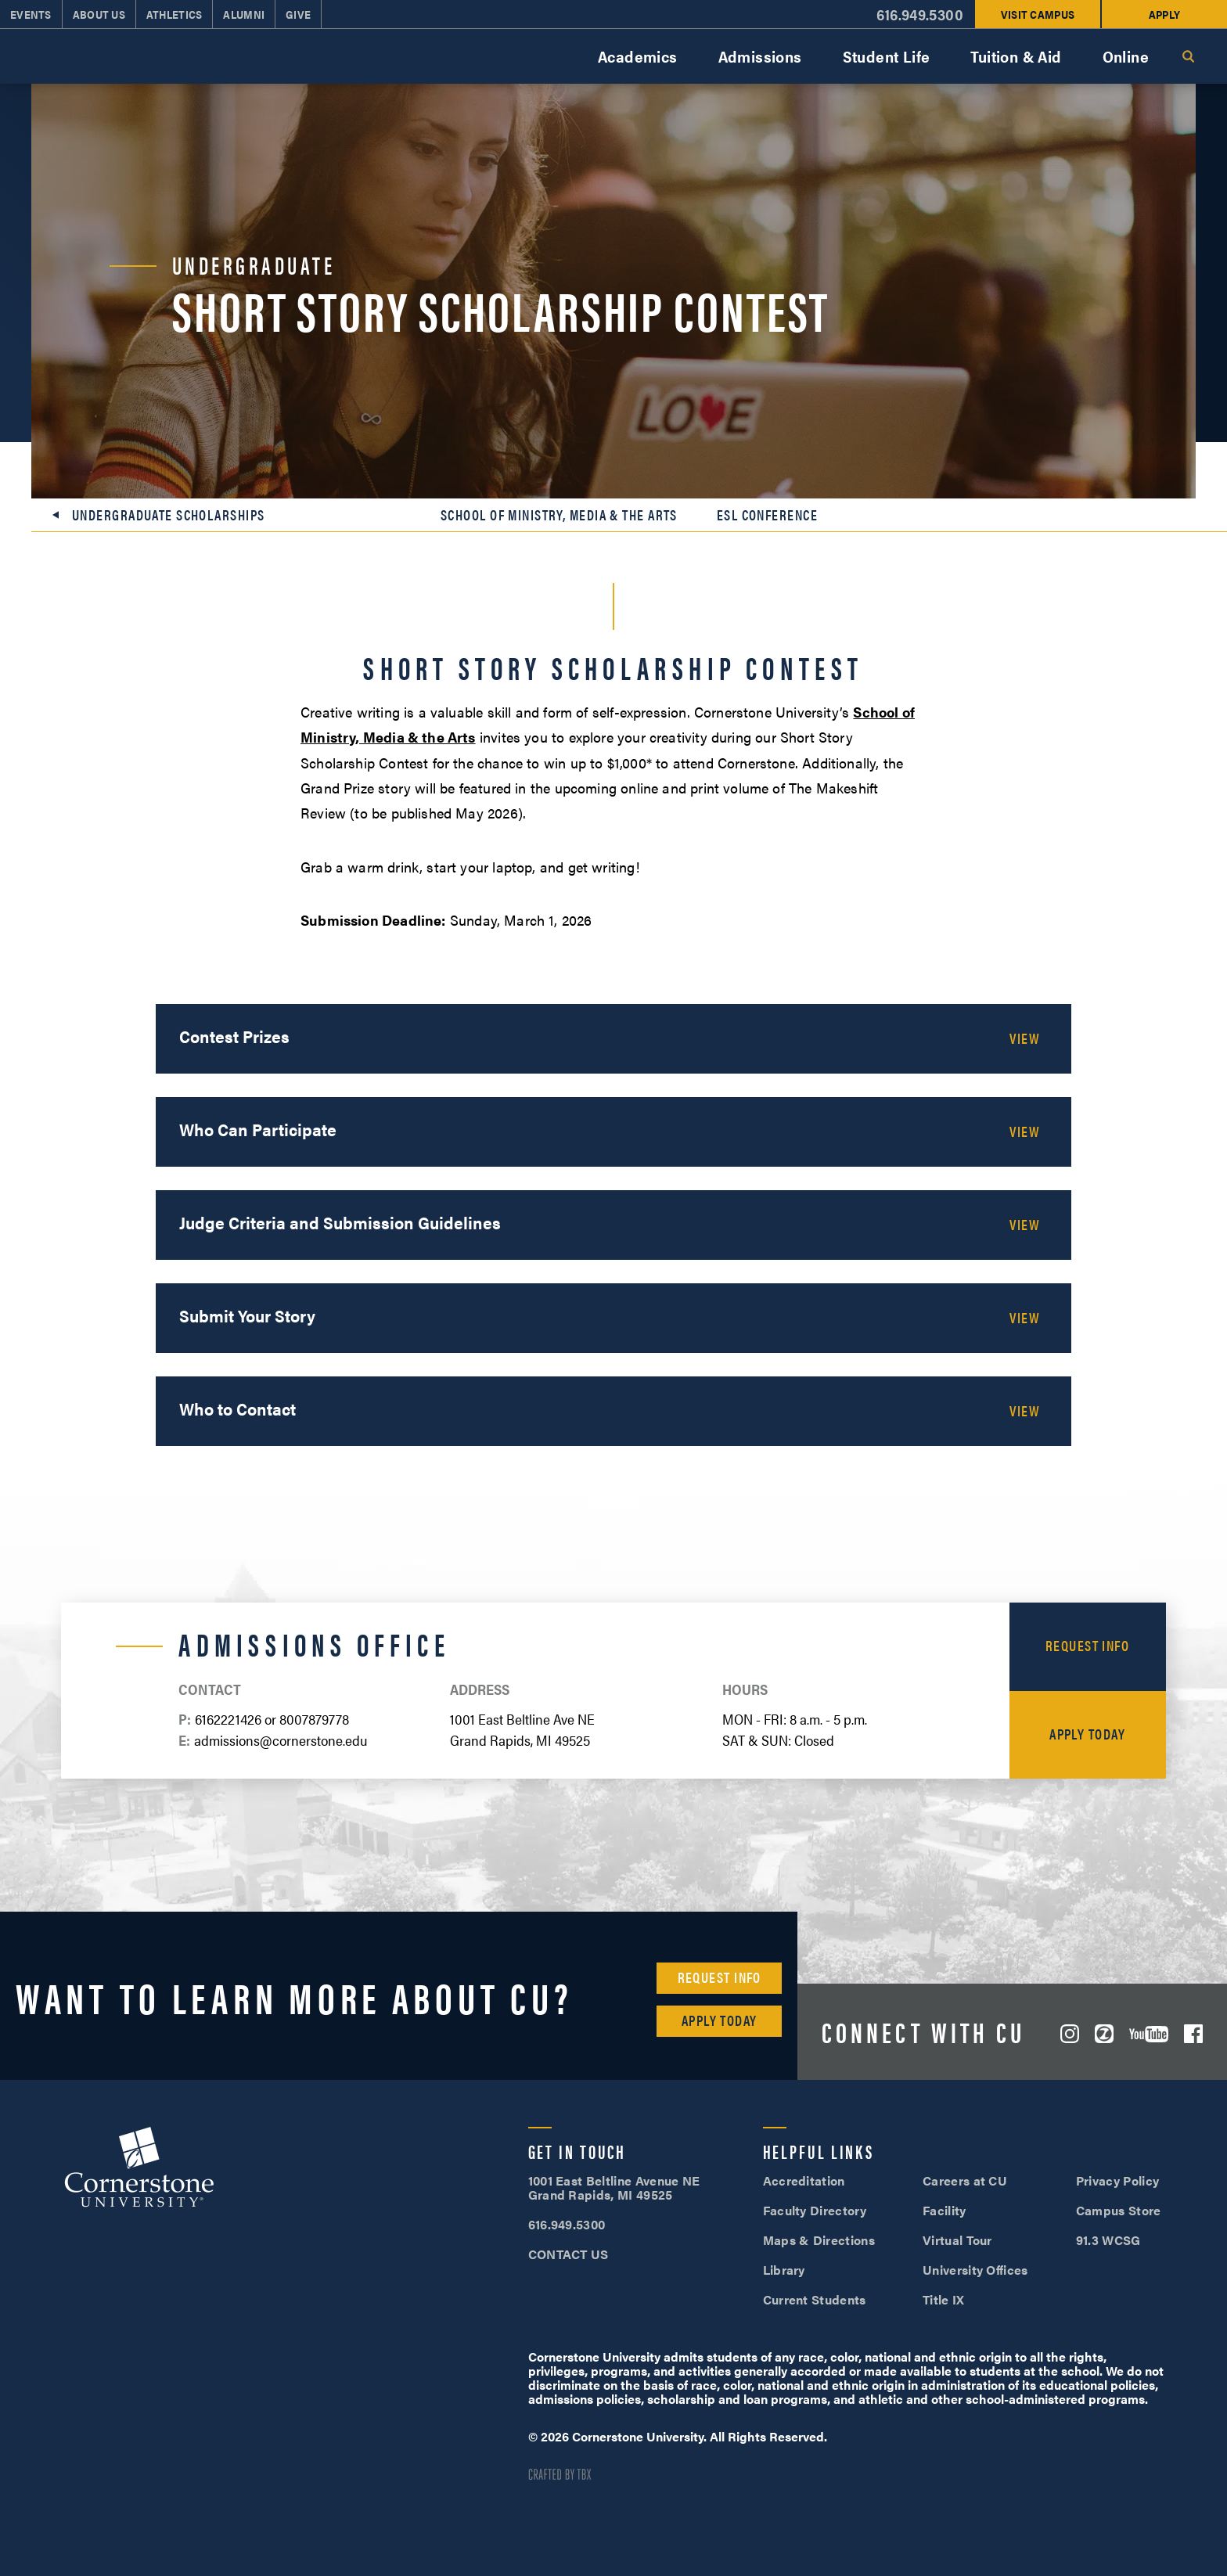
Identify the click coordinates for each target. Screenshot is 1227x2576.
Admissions (760, 56)
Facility (944, 2210)
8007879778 (314, 1719)
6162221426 (228, 1719)
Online (1126, 56)
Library (784, 2270)
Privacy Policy (1117, 2180)
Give (298, 14)
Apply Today (1087, 1733)
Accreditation (804, 2180)
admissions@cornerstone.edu (281, 1740)
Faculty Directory (814, 2210)
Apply (1164, 14)
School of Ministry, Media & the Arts (559, 515)
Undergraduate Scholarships (168, 515)
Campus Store (1118, 2210)
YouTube (1148, 2034)
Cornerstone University (139, 2169)
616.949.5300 (919, 14)
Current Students (814, 2299)
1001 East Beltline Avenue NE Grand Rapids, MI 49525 (614, 2187)
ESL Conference (767, 515)
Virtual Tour (957, 2240)
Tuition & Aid (1015, 56)
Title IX (944, 2299)
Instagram (1069, 2033)
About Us (99, 14)
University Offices (975, 2270)
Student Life (886, 56)
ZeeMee (1104, 2033)
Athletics (174, 14)
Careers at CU (965, 2180)
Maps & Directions (819, 2240)
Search (1188, 56)
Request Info (1087, 1645)
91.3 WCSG (1108, 2240)
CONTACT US (568, 2254)
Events (31, 14)
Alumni (243, 14)
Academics (638, 56)
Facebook (1193, 2033)
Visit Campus (1037, 14)
